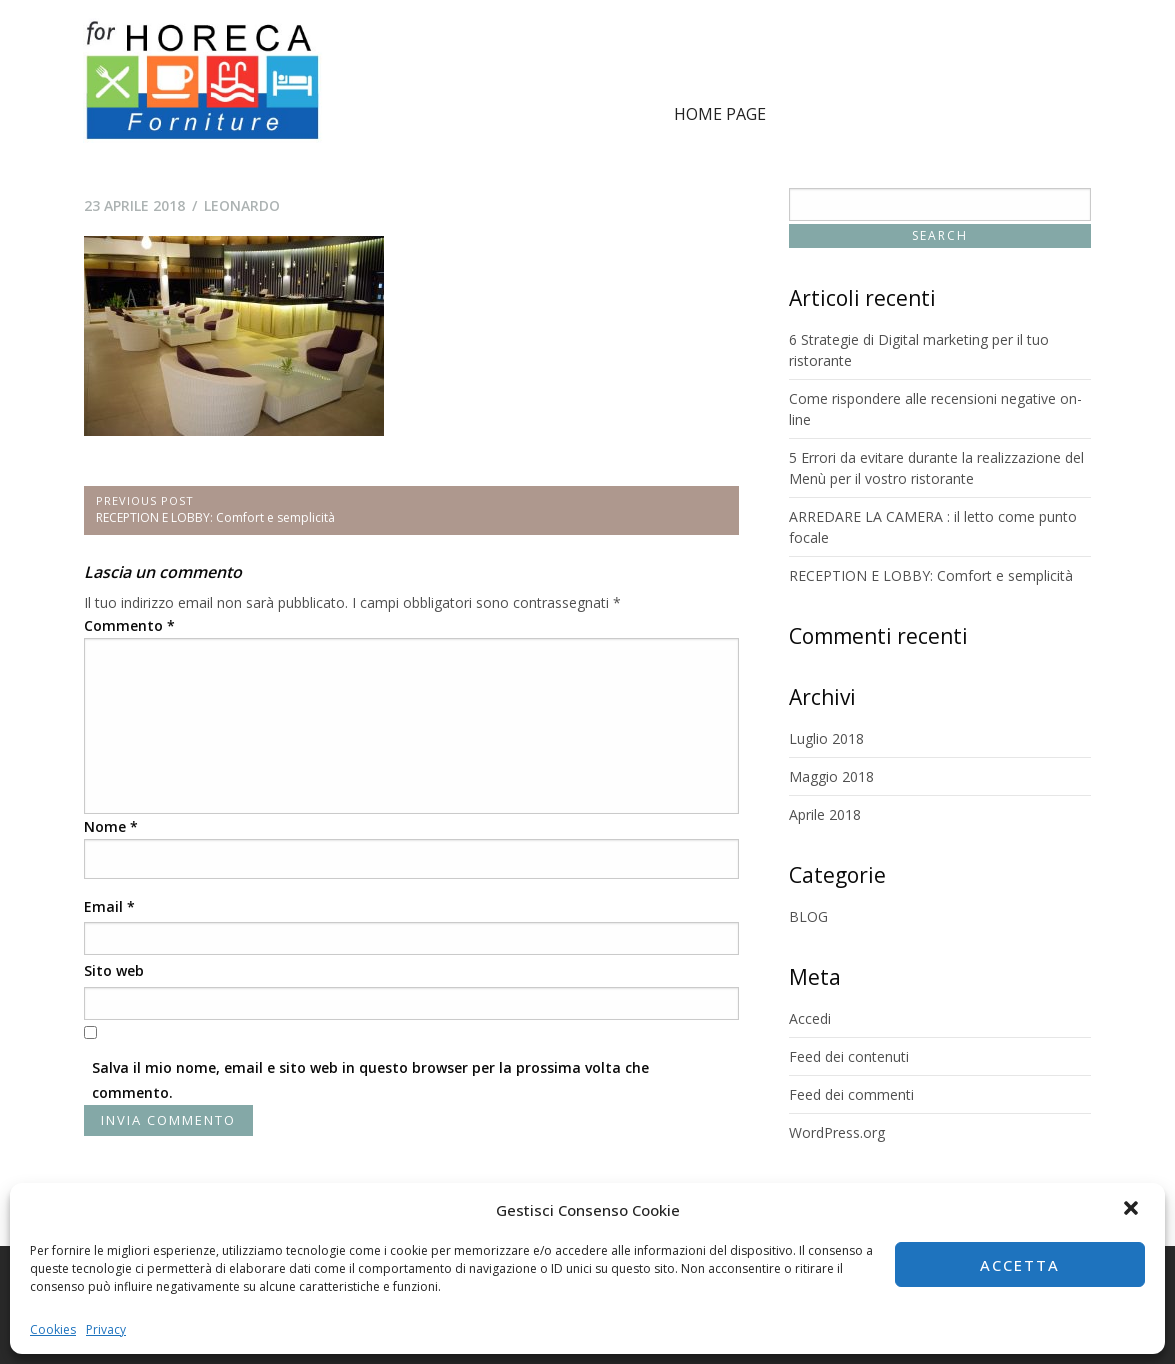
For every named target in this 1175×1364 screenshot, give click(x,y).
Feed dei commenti (851, 1094)
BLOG (808, 916)
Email (109, 906)
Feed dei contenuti (849, 1056)
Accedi (810, 1018)
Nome (111, 826)
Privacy (106, 1329)
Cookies (53, 1329)
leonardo (242, 205)
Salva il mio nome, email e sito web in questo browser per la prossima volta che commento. (370, 1080)
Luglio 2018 (826, 738)
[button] (1133, 1210)
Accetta (1020, 1265)
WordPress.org (837, 1132)
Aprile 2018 (825, 814)
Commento (129, 625)
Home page (720, 114)
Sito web (114, 970)
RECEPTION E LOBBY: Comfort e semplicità (931, 575)
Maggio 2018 (831, 776)
